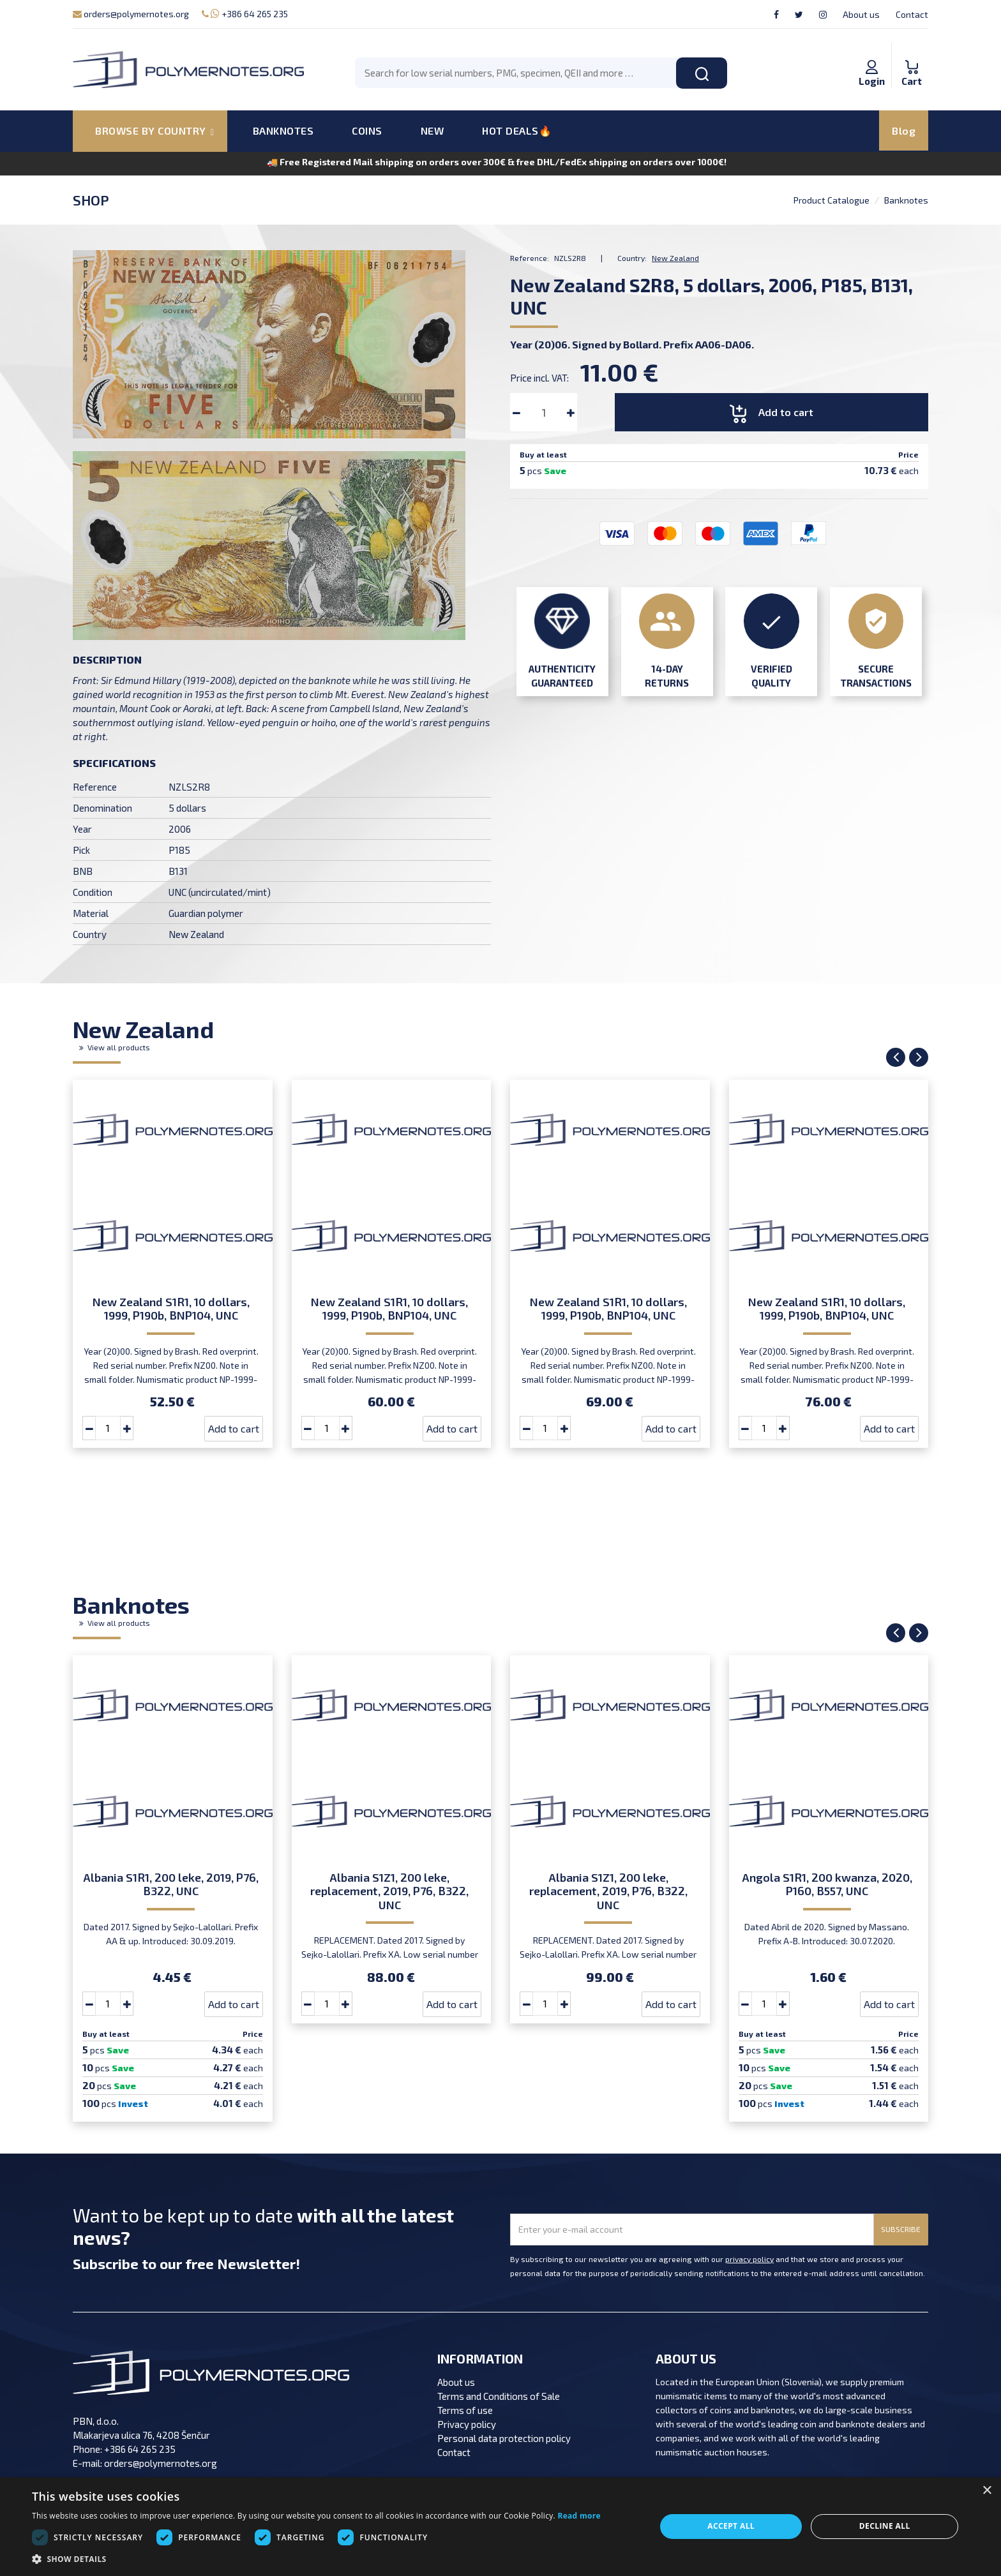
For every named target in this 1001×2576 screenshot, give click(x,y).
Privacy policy (466, 2424)
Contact (912, 14)
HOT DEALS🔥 (517, 130)
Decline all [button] (884, 2525)
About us (861, 14)
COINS (367, 130)
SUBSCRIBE (901, 2228)
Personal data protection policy (504, 2438)
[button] (316, 2559)
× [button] (986, 2491)
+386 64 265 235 (245, 13)
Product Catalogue (831, 200)
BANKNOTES (283, 130)
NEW (432, 130)
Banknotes (906, 200)
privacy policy (749, 2258)
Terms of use (465, 2410)
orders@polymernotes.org (131, 13)
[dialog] (500, 2526)
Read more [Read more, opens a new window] (578, 2515)
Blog (903, 130)
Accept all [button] (731, 2525)
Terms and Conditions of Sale (498, 2396)
